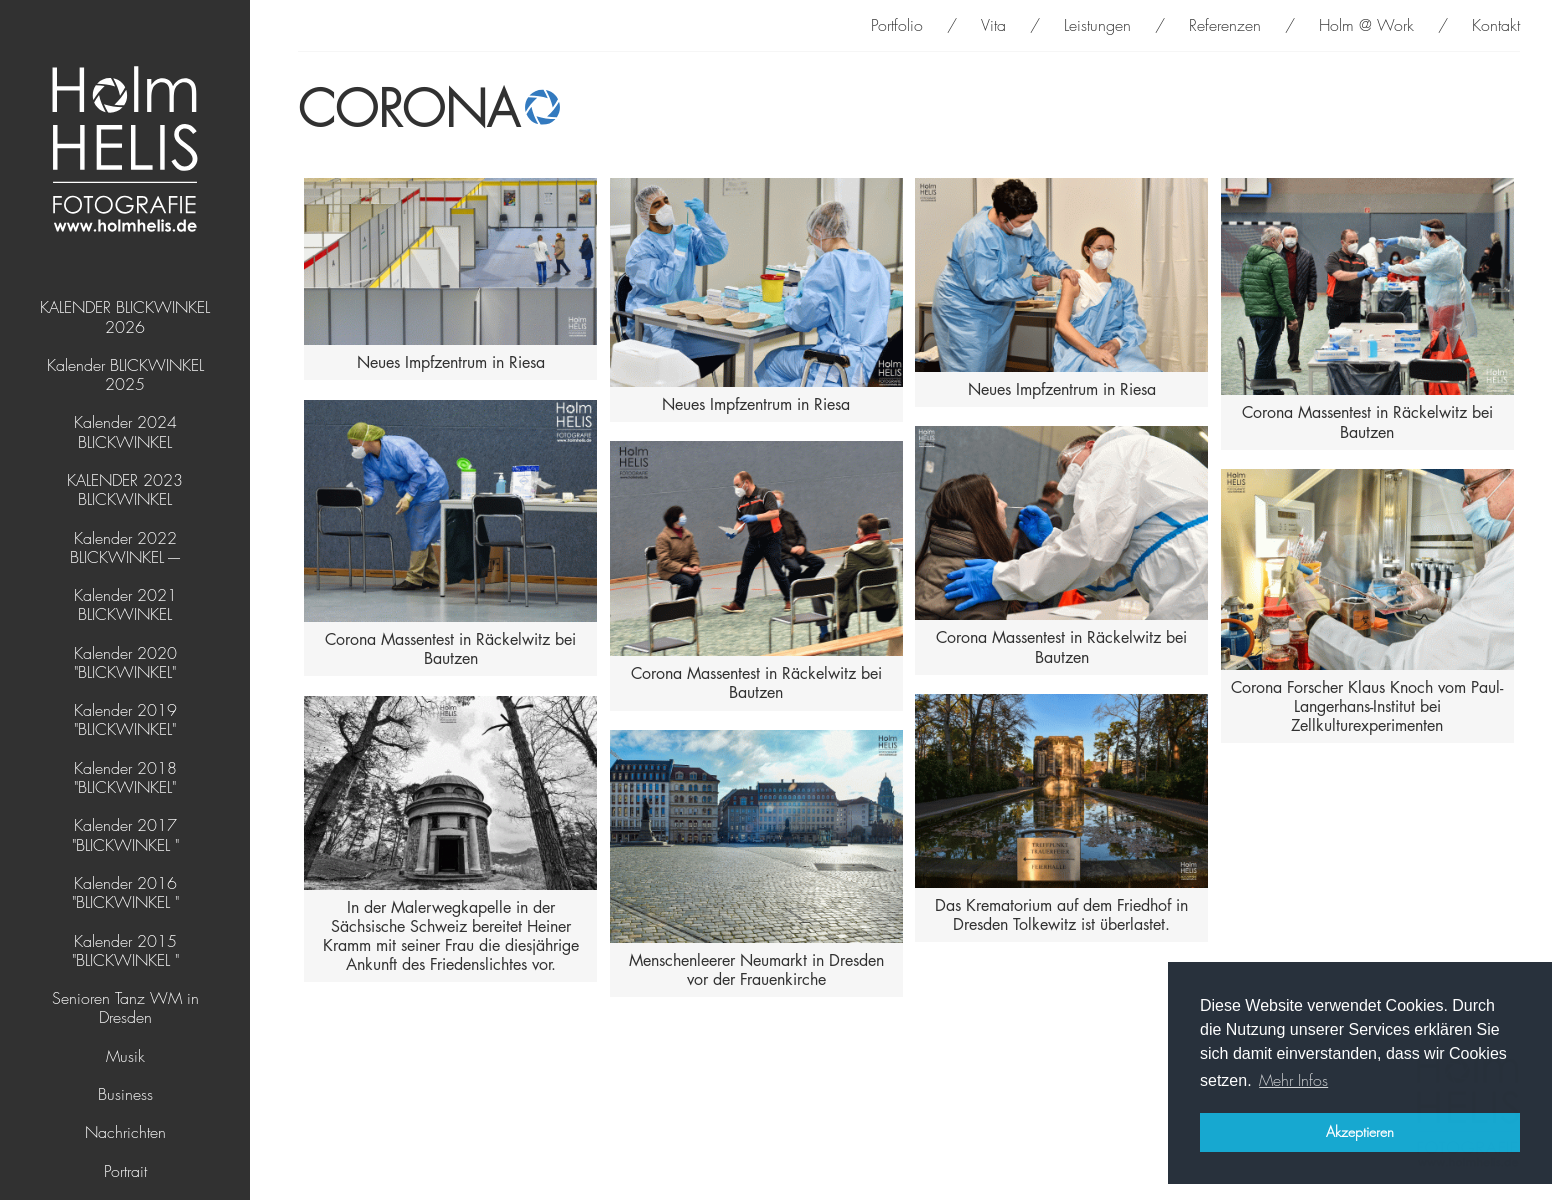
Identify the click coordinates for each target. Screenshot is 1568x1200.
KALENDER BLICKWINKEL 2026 (125, 317)
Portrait (125, 1171)
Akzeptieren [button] (1360, 1131)
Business (125, 1094)
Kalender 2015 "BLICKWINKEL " (125, 951)
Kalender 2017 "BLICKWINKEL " (125, 835)
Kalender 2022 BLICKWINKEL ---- (125, 548)
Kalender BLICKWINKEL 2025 (125, 375)
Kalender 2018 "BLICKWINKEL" (125, 778)
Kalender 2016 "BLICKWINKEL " (125, 893)
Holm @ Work (1366, 25)
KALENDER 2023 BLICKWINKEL (125, 490)
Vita (993, 25)
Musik (125, 1056)
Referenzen (1225, 25)
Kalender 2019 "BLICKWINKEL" (125, 720)
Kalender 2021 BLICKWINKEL (125, 605)
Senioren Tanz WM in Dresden (125, 1008)
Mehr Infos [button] (1293, 1080)
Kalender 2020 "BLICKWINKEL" (125, 663)
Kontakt (1496, 25)
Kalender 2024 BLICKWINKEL (125, 432)
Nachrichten (125, 1132)
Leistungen (1097, 25)
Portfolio (897, 25)
